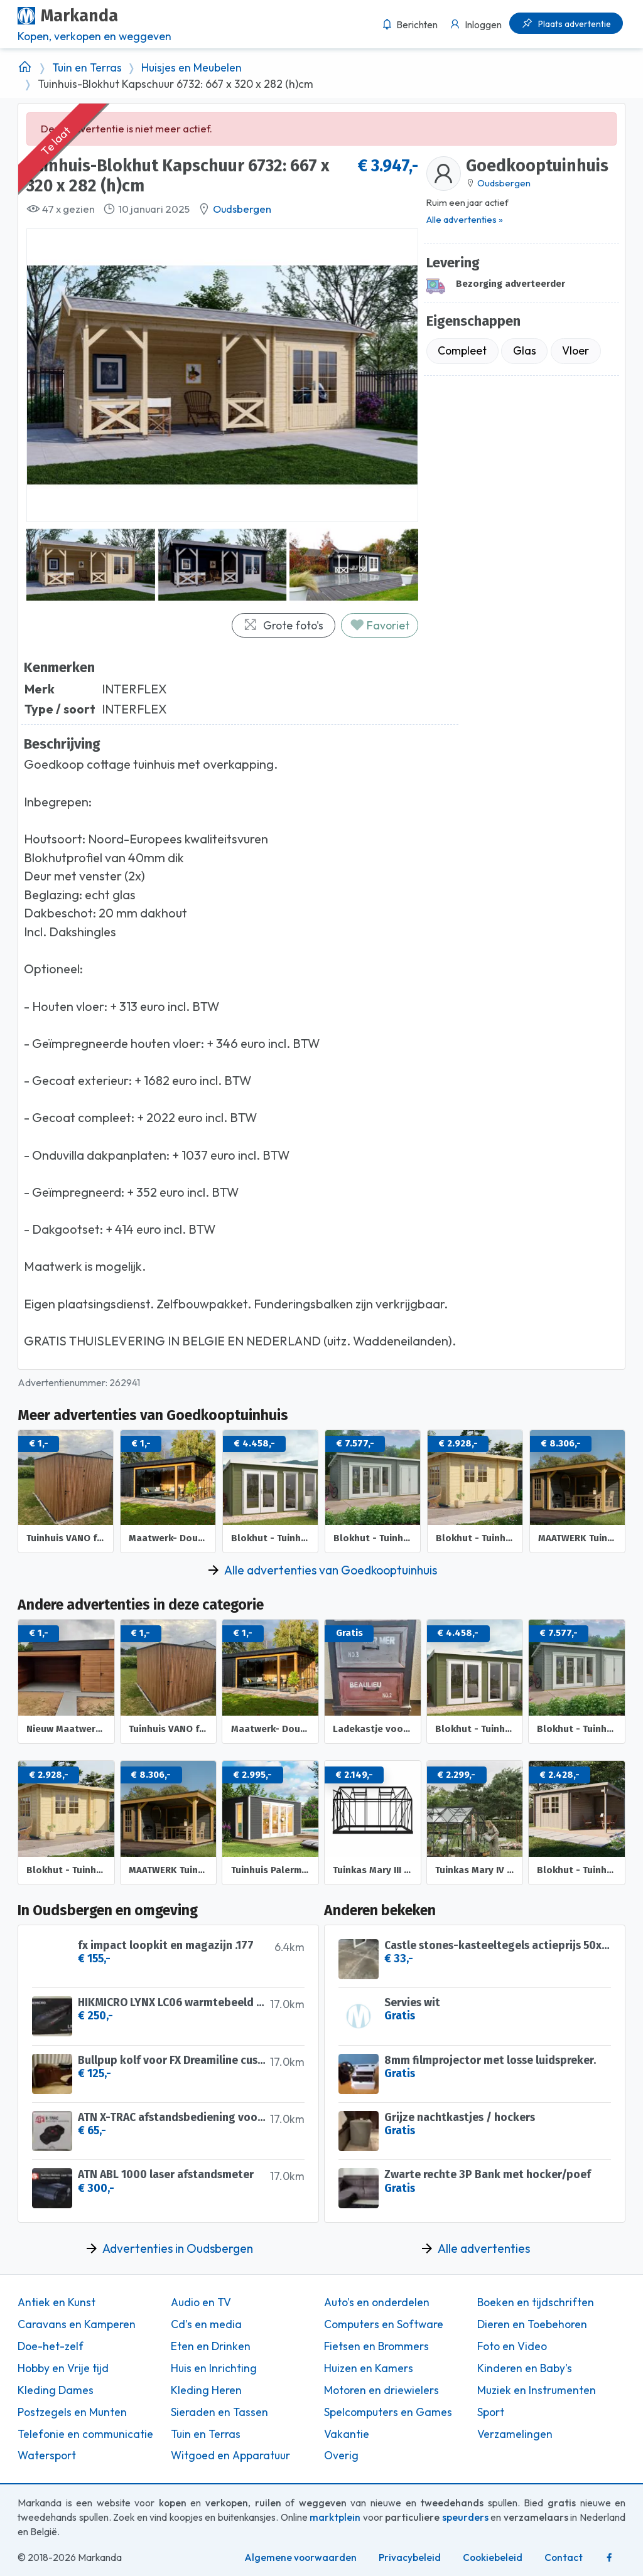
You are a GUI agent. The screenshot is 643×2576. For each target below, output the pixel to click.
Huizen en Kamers (368, 2368)
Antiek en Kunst (56, 2302)
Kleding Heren (206, 2390)
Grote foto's (283, 625)
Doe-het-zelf (51, 2346)
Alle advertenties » (464, 219)
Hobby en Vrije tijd (63, 2368)
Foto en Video (512, 2346)
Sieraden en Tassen (219, 2412)
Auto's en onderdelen (377, 2302)
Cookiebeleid (492, 2557)
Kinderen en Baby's (524, 2368)
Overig (341, 2455)
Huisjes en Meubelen (191, 68)
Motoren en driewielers (381, 2390)
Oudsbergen (242, 209)
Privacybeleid (410, 2557)
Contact (563, 2557)
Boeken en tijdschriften (535, 2302)
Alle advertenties (484, 2248)
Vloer (575, 350)
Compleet (462, 350)
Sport (490, 2412)
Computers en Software (383, 2324)
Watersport (47, 2455)
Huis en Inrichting (214, 2368)
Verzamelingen (515, 2434)
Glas (524, 350)
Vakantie (346, 2434)
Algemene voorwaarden (300, 2557)
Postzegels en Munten (72, 2412)
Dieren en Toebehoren (532, 2324)
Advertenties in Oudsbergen (177, 2248)
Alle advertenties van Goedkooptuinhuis (330, 1570)
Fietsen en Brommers (376, 2346)
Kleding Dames (56, 2390)
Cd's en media (206, 2324)
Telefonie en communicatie (85, 2434)
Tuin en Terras (87, 68)
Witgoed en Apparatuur (230, 2455)
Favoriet (379, 625)
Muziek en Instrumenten (536, 2390)
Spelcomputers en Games (388, 2412)
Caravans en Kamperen (77, 2324)
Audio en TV (201, 2302)
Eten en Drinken (211, 2346)
